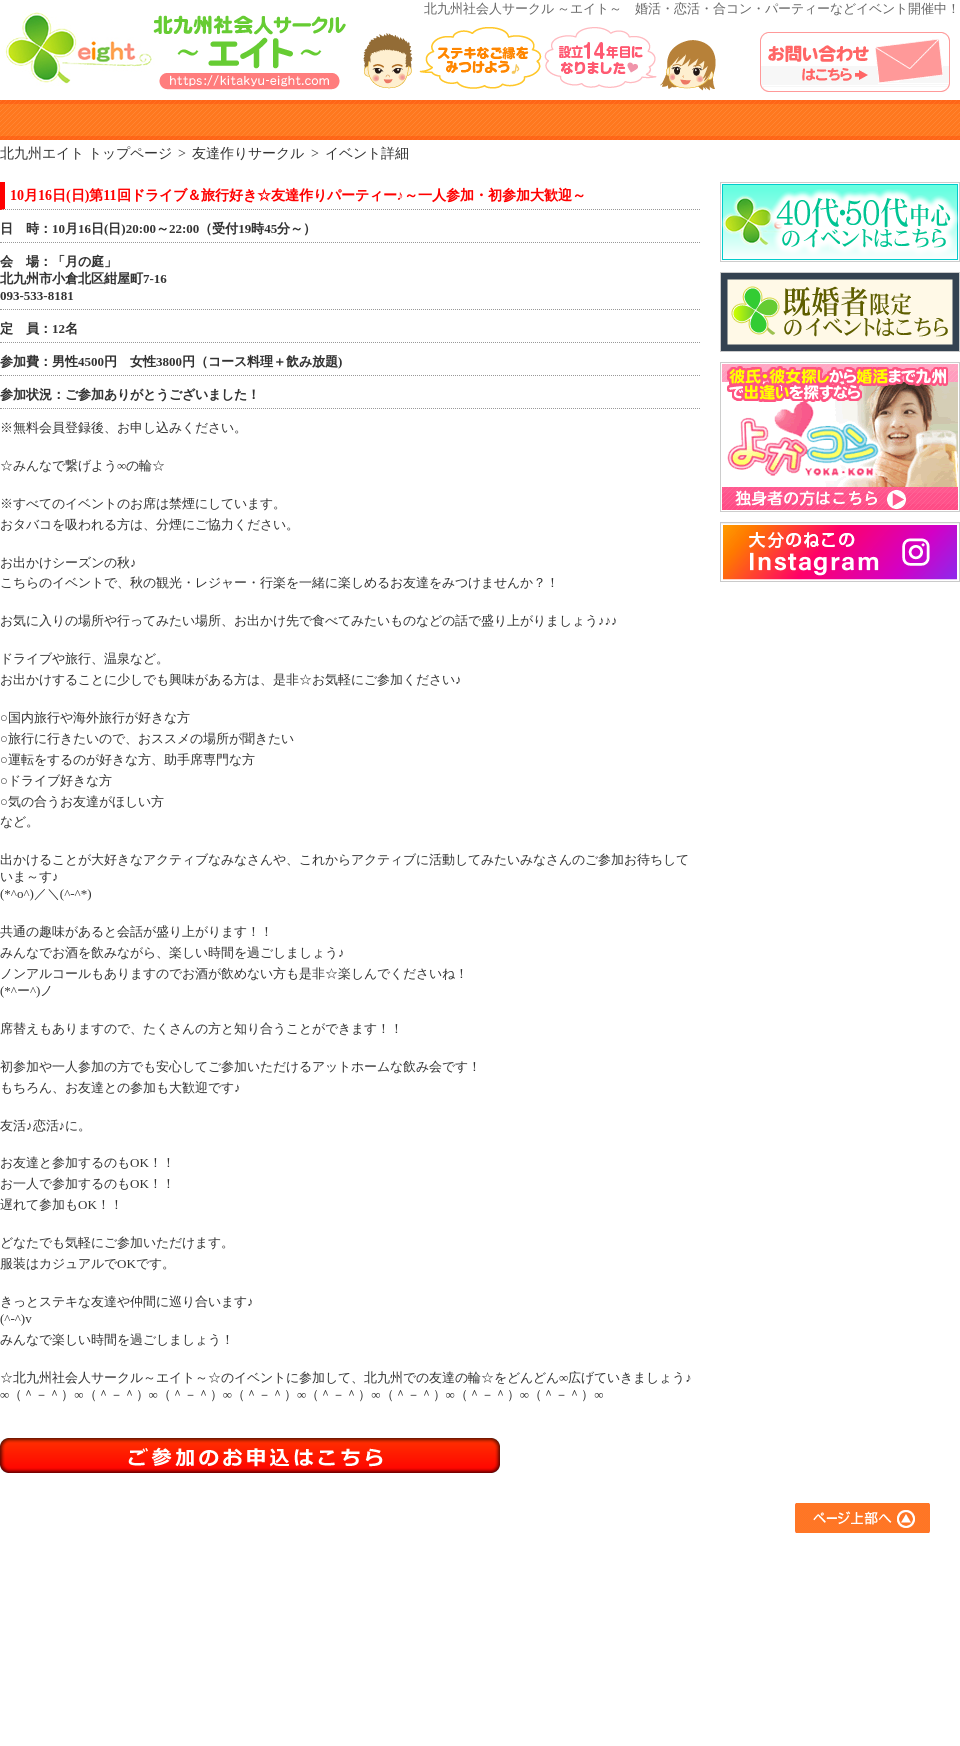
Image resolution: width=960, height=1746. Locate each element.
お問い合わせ (789, 1615)
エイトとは (117, 120)
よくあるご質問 (795, 1561)
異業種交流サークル (628, 1615)
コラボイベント (615, 1669)
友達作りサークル (622, 1561)
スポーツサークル (622, 1642)
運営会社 (776, 1669)
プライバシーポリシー (815, 1642)
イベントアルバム (842, 120)
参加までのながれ (262, 120)
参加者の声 (552, 120)
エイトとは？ (429, 1561)
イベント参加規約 (407, 120)
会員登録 (416, 1642)
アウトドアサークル (628, 1588)
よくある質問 (697, 120)
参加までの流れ (435, 1588)
